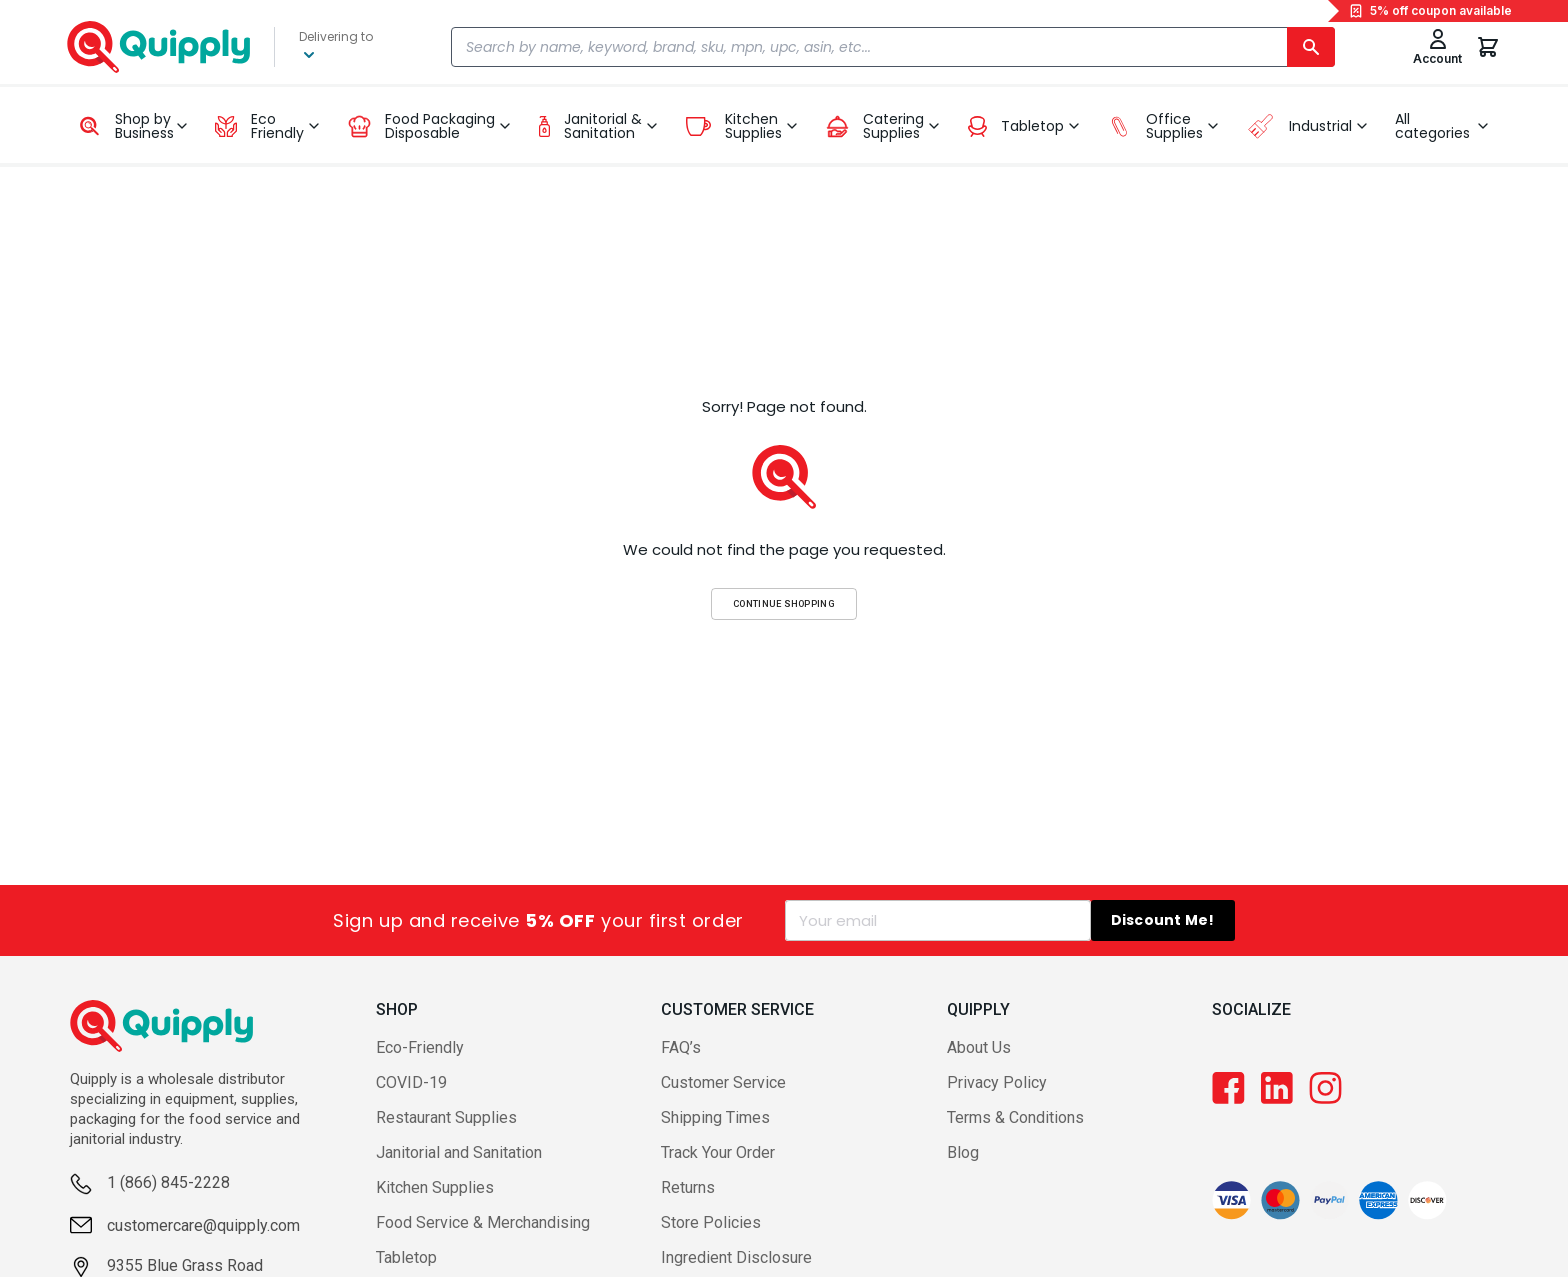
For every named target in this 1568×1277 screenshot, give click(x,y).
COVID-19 (411, 1082)
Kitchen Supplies (435, 1187)
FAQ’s (681, 1047)
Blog (963, 1152)
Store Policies (711, 1222)
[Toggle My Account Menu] (1437, 47)
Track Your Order (718, 1152)
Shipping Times (715, 1117)
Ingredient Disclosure (736, 1257)
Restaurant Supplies (446, 1117)
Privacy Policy (997, 1082)
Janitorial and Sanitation (459, 1152)
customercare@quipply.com (203, 1225)
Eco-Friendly (420, 1047)
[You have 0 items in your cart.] (1488, 47)
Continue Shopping (784, 603)
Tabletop (406, 1257)
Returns (688, 1187)
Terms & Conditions (1015, 1117)
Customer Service (723, 1082)
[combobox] (893, 47)
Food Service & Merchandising (483, 1222)
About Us (979, 1047)
